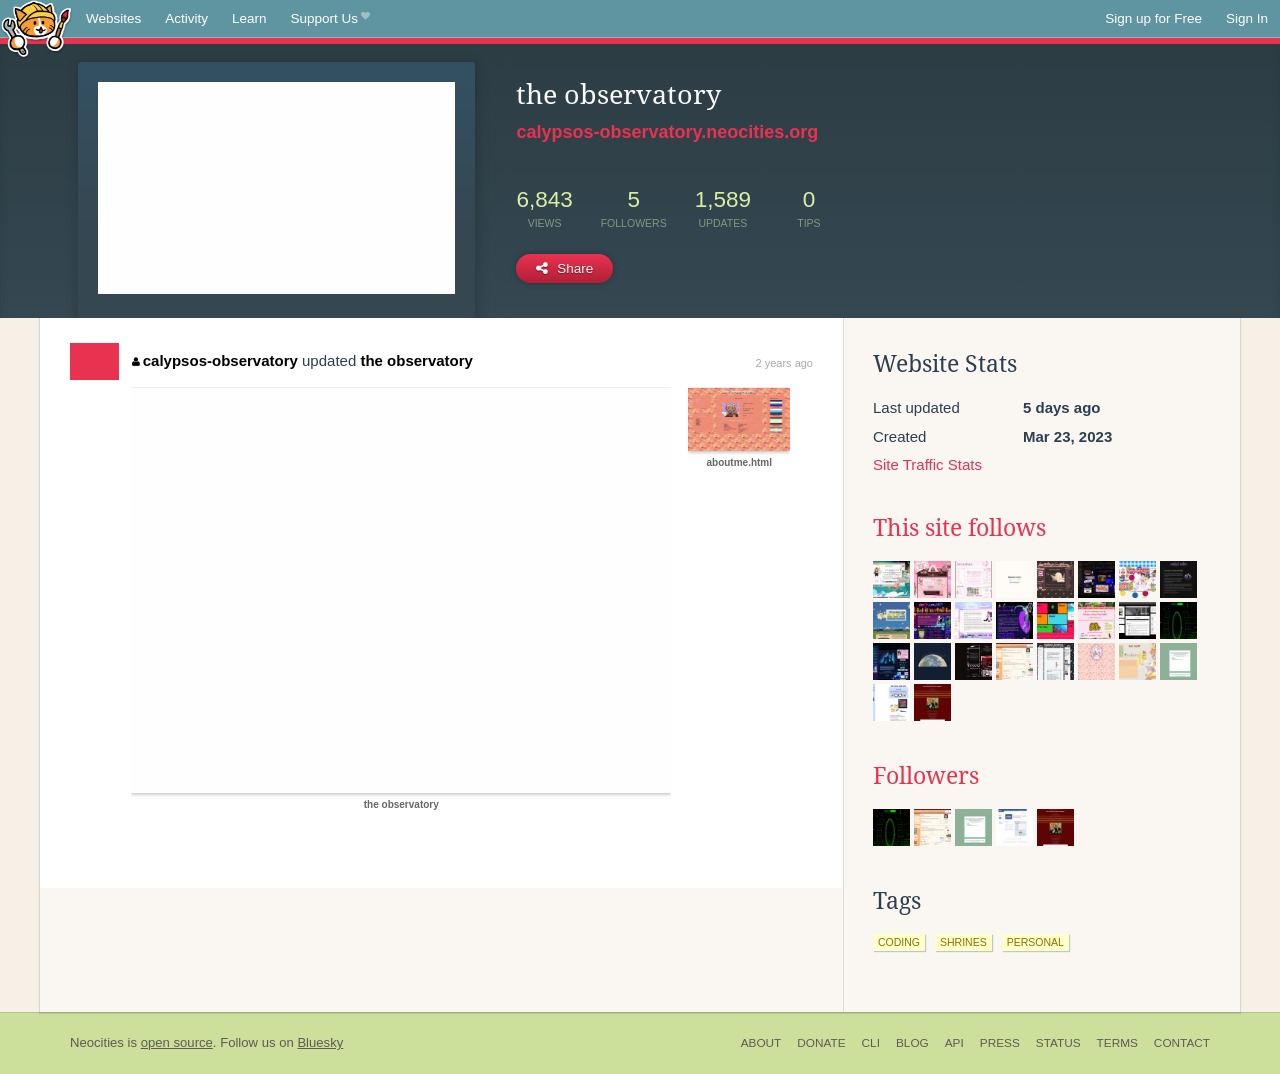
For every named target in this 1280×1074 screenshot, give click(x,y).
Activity (186, 18)
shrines (963, 942)
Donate (821, 1043)
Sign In (1247, 18)
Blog (912, 1043)
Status (1058, 1043)
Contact (1182, 1043)
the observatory (416, 360)
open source (177, 1042)
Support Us (330, 19)
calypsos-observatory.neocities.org (667, 132)
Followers (926, 776)
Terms (1117, 1043)
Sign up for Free (1153, 18)
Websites (113, 18)
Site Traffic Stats (927, 464)
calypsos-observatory (215, 360)
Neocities (97, 1042)
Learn (249, 18)
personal (1035, 942)
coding (899, 942)
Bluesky (320, 1042)
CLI (871, 1043)
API (954, 1043)
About (761, 1043)
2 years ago (784, 363)
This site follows (959, 528)
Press (1000, 1043)
